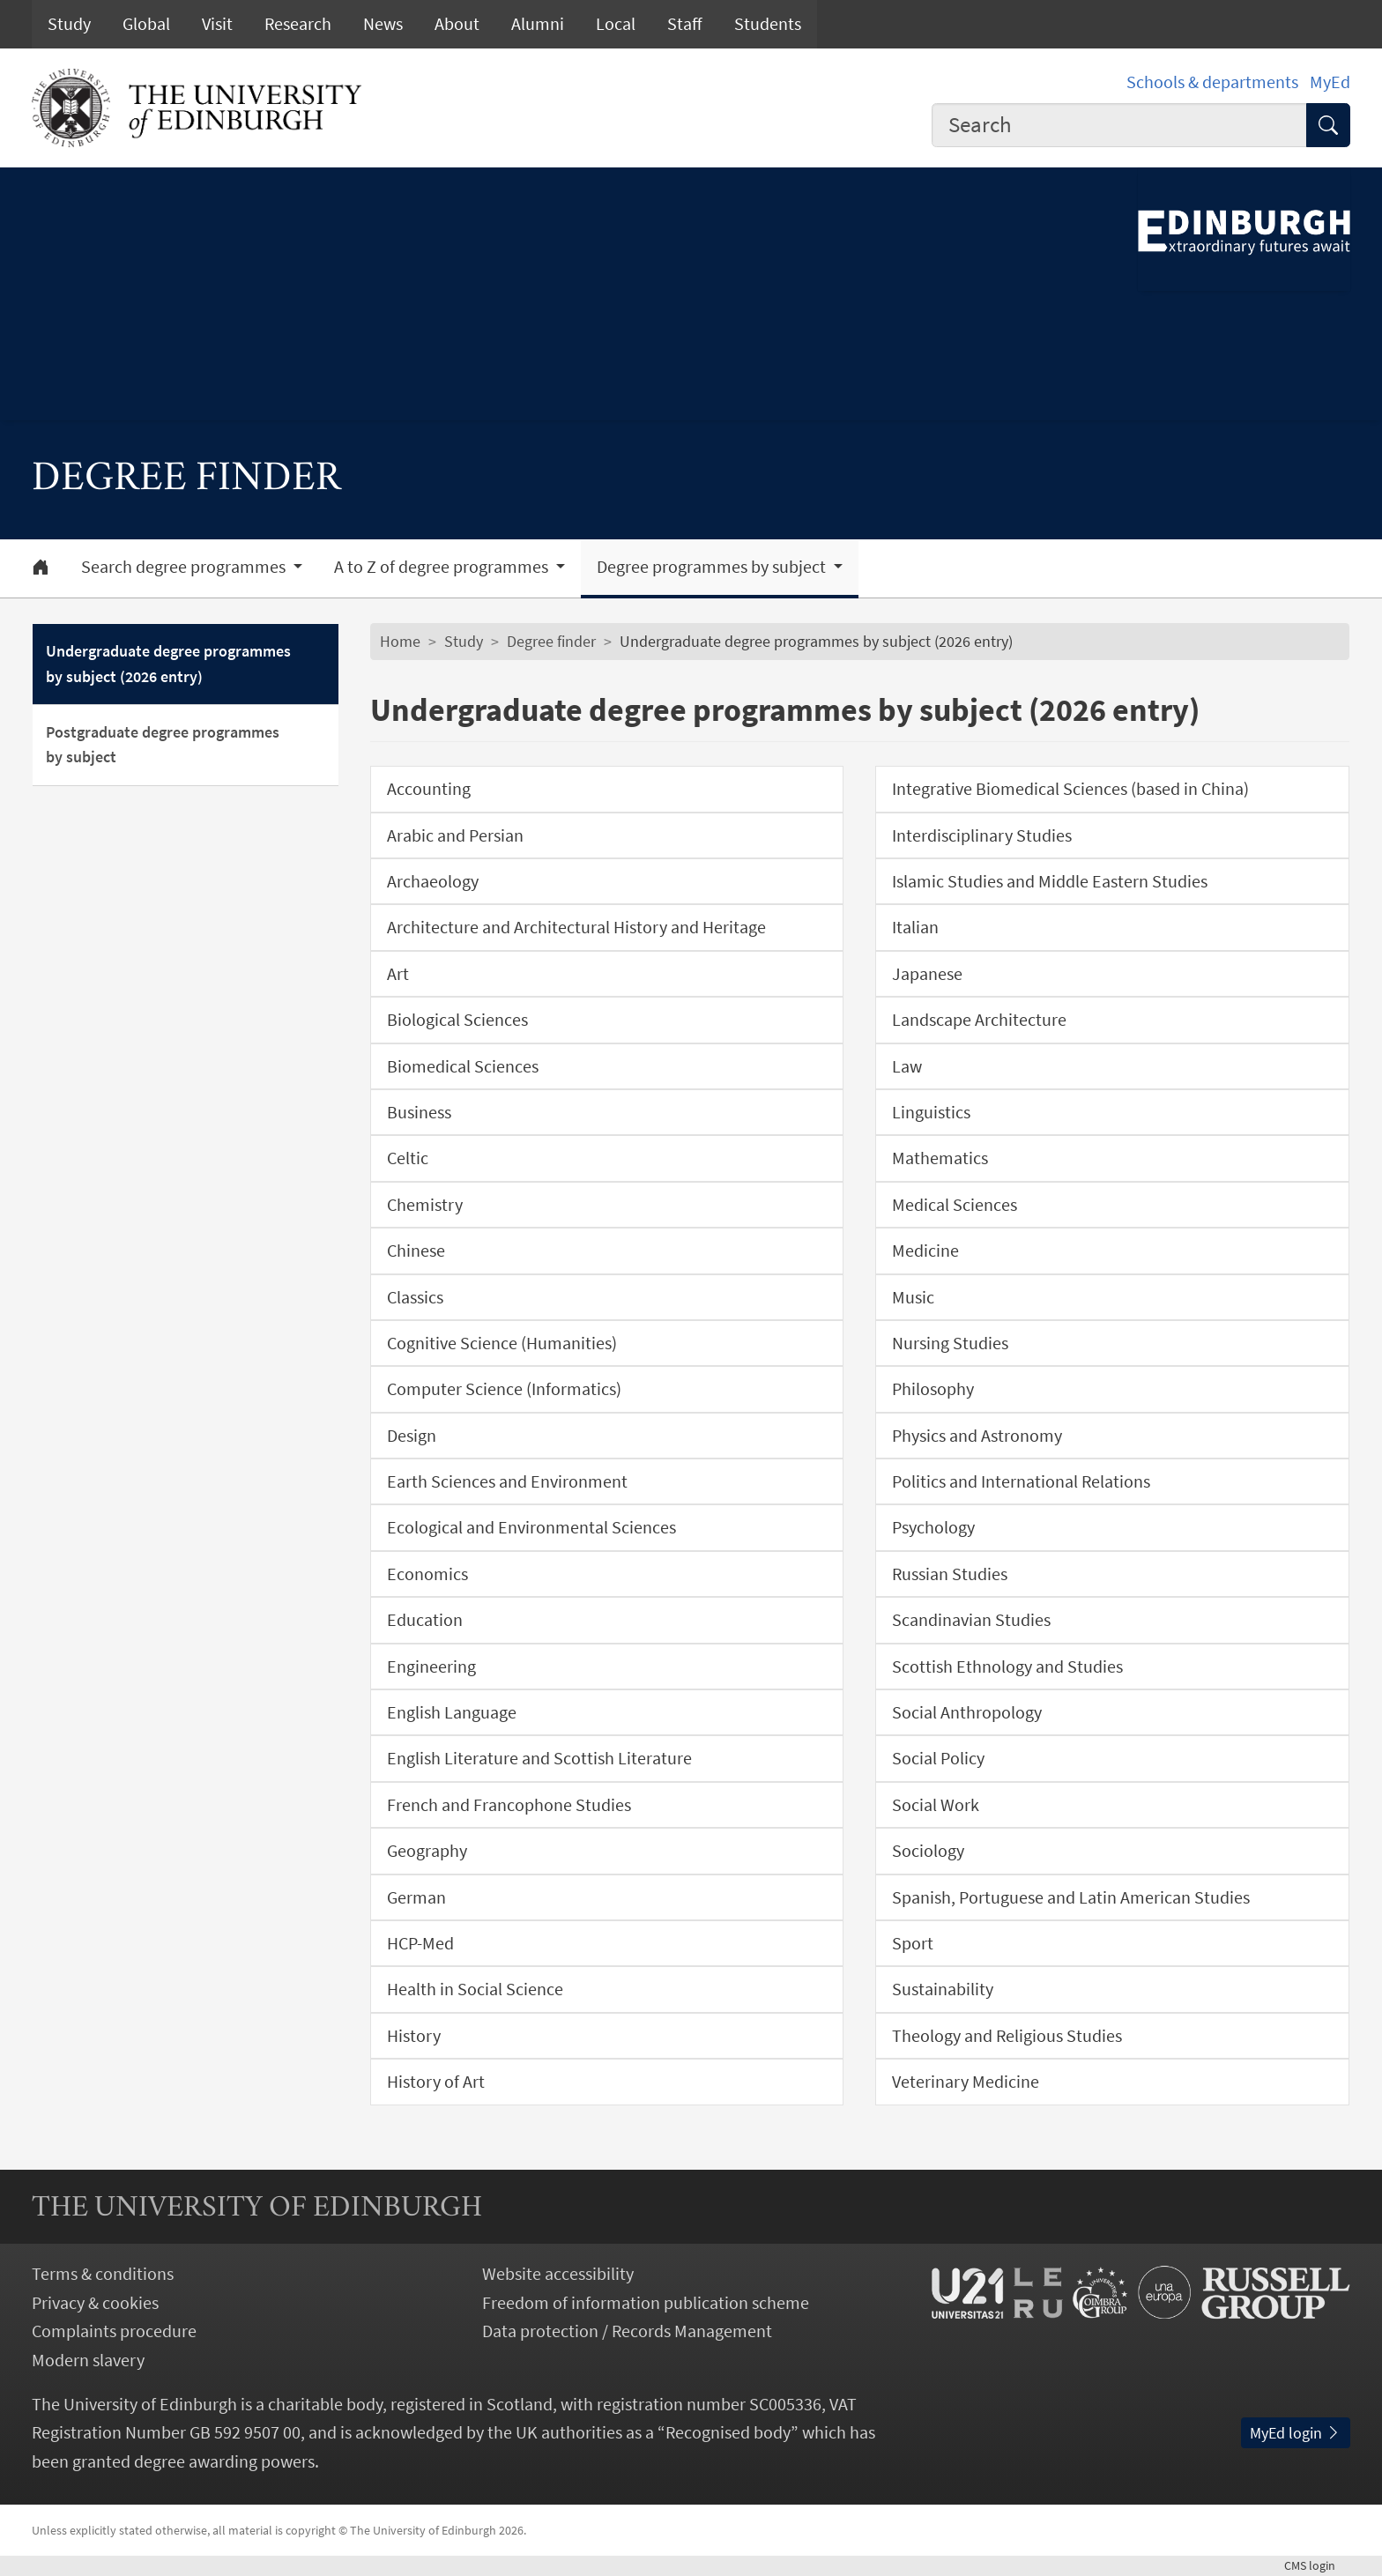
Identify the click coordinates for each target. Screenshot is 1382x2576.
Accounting (429, 788)
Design (411, 1435)
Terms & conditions (103, 2273)
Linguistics (931, 1112)
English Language (451, 1712)
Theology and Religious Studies (1007, 2035)
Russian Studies (949, 1574)
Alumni (537, 23)
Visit (217, 23)
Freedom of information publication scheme (645, 2302)
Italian (915, 927)
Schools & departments (1212, 82)
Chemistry (425, 1204)
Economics (427, 1574)
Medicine (925, 1250)
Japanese (927, 973)
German (416, 1897)
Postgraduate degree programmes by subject (162, 745)
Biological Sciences (457, 1019)
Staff (684, 23)
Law (907, 1066)
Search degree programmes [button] (185, 566)
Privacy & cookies (95, 2302)
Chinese (416, 1250)
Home (400, 641)
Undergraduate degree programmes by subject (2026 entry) (168, 664)
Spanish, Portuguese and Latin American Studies (1071, 1897)
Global (146, 23)
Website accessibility (558, 2273)
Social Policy (938, 1758)
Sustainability (942, 1989)
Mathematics (940, 1158)
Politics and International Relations (1021, 1481)
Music (913, 1297)
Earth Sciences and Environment (507, 1481)
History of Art (436, 2081)
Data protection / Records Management (627, 2331)
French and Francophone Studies (509, 1804)
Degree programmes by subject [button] (713, 566)
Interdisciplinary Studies (982, 835)
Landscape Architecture (979, 1019)
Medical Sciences (954, 1204)
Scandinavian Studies (971, 1619)
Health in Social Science (475, 1989)
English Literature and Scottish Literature (539, 1758)
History (414, 2035)
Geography (427, 1850)
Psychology (933, 1527)
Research (297, 23)
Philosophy (933, 1388)
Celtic (407, 1158)
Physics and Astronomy (977, 1435)
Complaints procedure (114, 2331)
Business (419, 1112)
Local (615, 23)
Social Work (935, 1804)
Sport (912, 1943)
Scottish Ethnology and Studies (1007, 1666)
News (383, 23)
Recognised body (728, 2432)
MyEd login (1295, 2433)
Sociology (928, 1850)
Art (398, 973)
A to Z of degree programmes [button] (443, 566)
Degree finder (551, 641)
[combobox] (1119, 125)
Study (69, 23)
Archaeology (433, 881)
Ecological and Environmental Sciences (531, 1527)
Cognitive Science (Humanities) (502, 1343)
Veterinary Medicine (965, 2081)
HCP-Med (420, 1943)
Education (425, 1619)
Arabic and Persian (455, 835)
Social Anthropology (967, 1712)
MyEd (1330, 82)
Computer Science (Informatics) (504, 1388)
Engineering (431, 1666)
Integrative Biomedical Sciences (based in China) (1070, 788)
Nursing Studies (950, 1343)
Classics (415, 1297)
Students (767, 23)
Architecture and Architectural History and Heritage (576, 927)
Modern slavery (88, 2360)
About (457, 23)
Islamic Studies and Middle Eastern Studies (1049, 881)
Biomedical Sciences (463, 1066)
